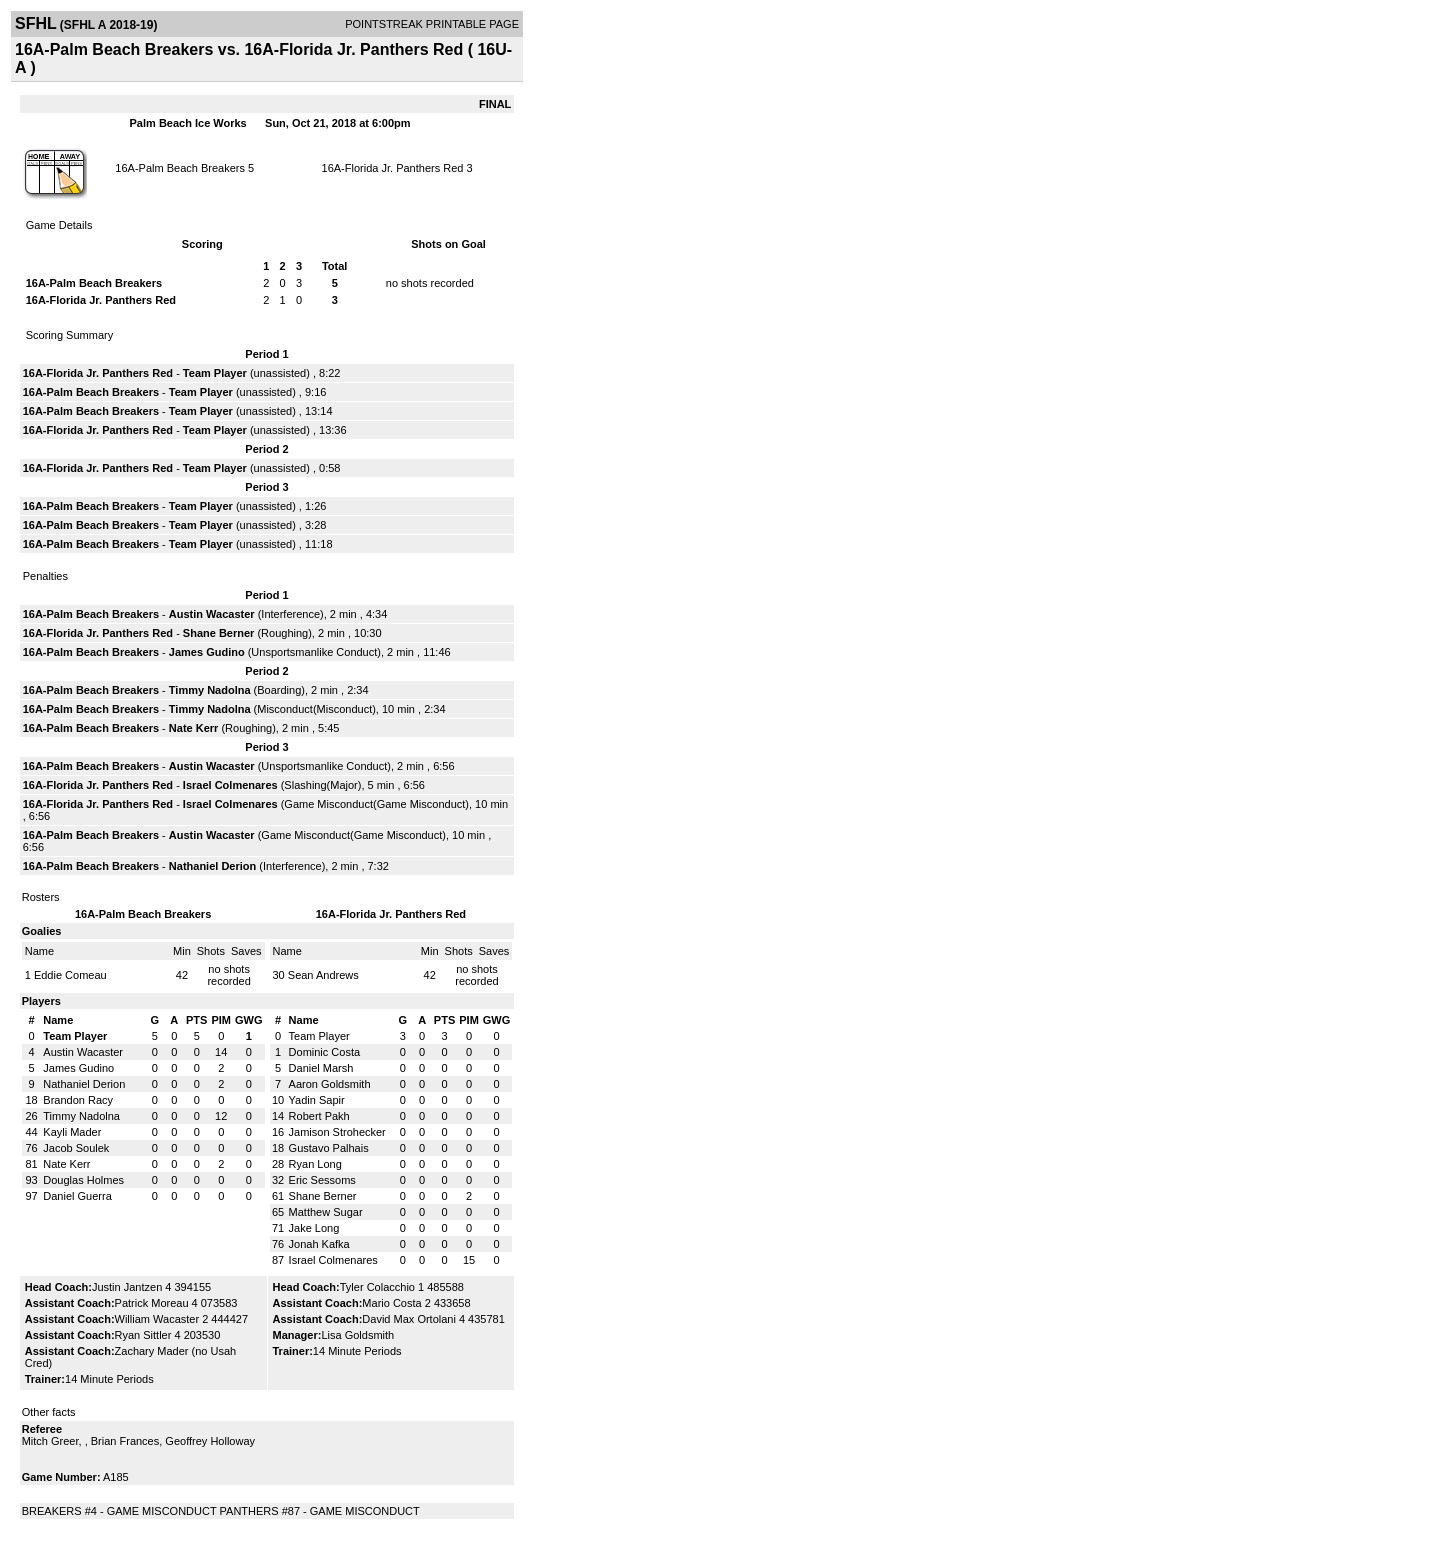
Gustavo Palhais (329, 1148)
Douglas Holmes (83, 1180)
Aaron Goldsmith (330, 1084)
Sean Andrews (323, 975)
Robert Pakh (319, 1116)
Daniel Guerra (77, 1196)
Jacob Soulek (76, 1148)
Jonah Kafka (319, 1244)
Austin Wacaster (212, 614)
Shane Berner (219, 633)
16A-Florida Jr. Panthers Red (393, 168)
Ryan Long (315, 1164)
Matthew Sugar (326, 1212)
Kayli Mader (72, 1132)
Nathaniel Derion (212, 866)
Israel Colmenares (230, 785)
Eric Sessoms (322, 1180)
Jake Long (314, 1228)
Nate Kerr (194, 728)
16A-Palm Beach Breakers (180, 168)
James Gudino (207, 652)
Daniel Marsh (321, 1068)
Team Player (215, 373)
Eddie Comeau (70, 975)
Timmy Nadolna (210, 690)
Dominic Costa (325, 1052)
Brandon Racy (78, 1100)
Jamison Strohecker (337, 1132)
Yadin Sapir (317, 1100)
